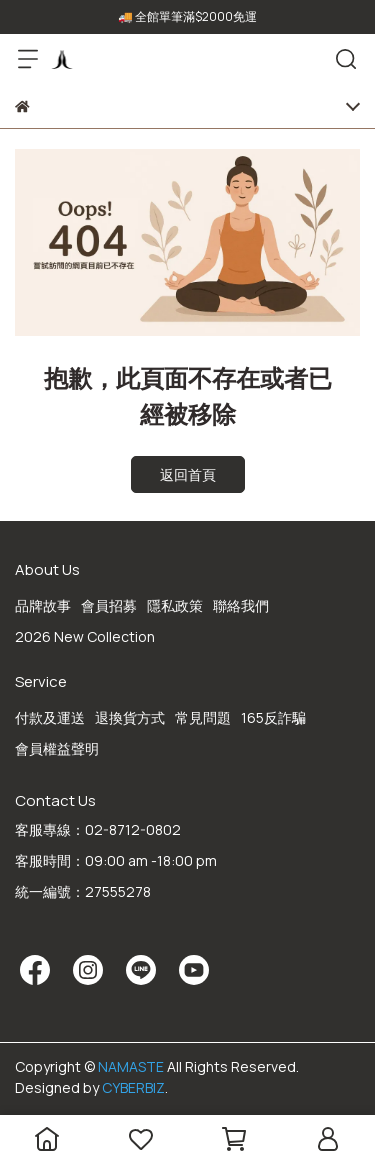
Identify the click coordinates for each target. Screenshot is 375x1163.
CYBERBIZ (133, 1087)
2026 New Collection (85, 636)
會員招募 (109, 605)
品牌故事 (43, 605)
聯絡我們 (241, 605)
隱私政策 (175, 605)
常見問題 (203, 717)
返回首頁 (188, 474)
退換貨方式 (130, 717)
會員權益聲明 (57, 748)
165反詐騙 (273, 717)
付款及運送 (50, 717)
